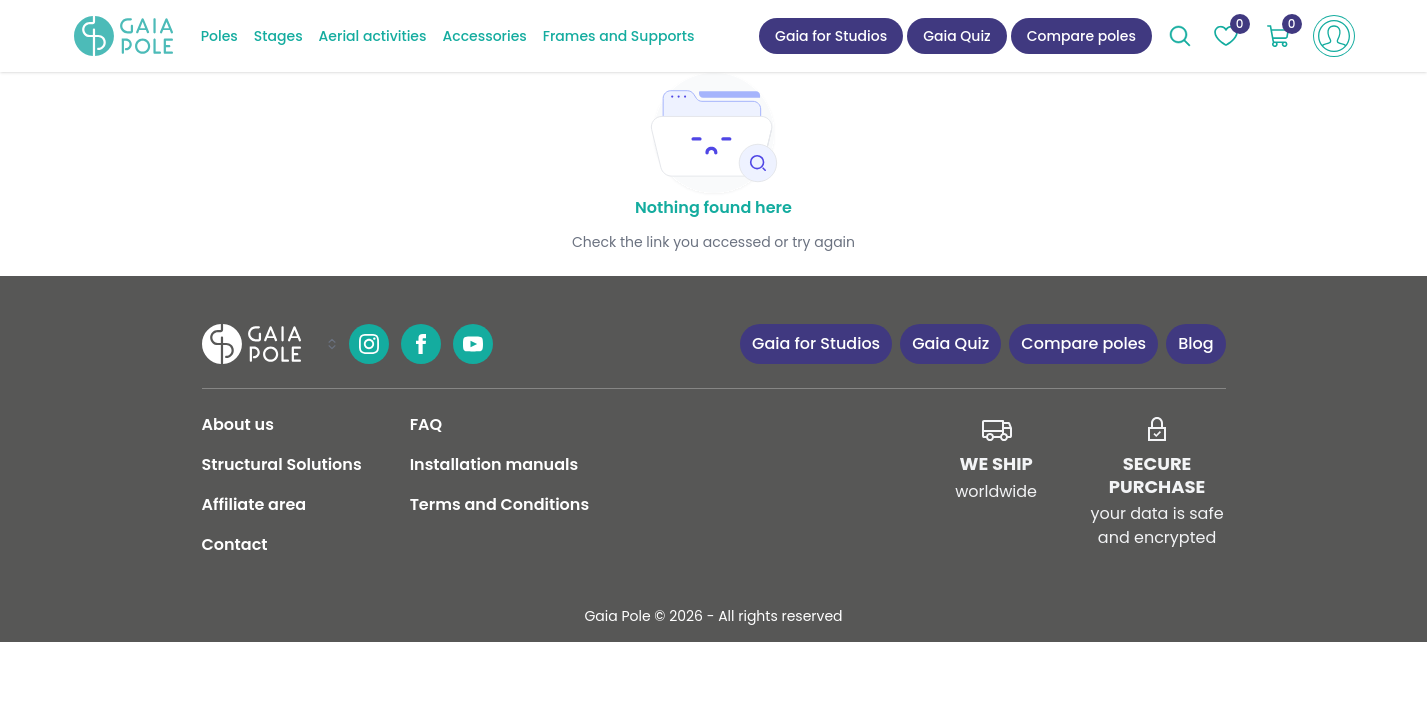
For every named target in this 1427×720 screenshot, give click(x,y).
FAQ (426, 424)
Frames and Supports (619, 36)
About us (238, 424)
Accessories (484, 36)
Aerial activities (373, 36)
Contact (235, 544)
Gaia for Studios (831, 36)
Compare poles (1081, 36)
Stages (278, 36)
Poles (219, 36)
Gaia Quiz (957, 36)
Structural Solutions (282, 464)
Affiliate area (254, 504)
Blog (1195, 343)
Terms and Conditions (499, 504)
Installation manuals (494, 464)
